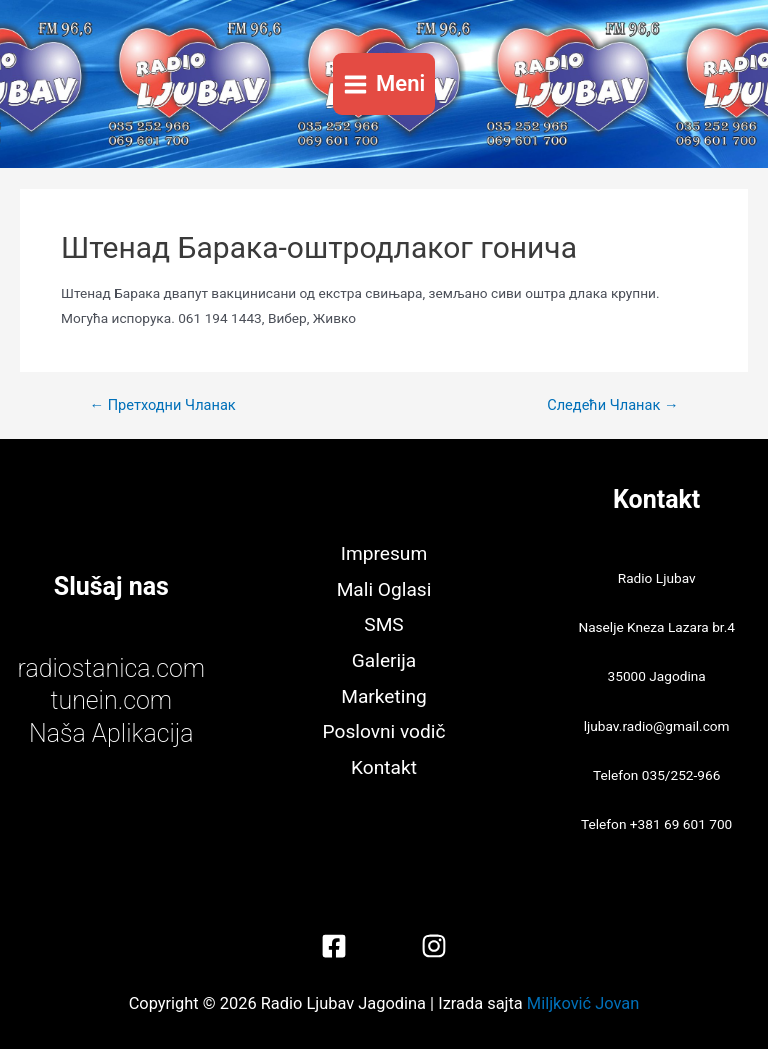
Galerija (384, 660)
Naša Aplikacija (111, 733)
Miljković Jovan (583, 1003)
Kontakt (384, 767)
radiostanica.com (111, 668)
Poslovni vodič (384, 731)
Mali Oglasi (384, 589)
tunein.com (111, 700)
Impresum (384, 553)
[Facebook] (334, 946)
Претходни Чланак (162, 405)
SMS (383, 624)
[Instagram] (434, 946)
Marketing (384, 696)
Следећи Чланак (612, 405)
